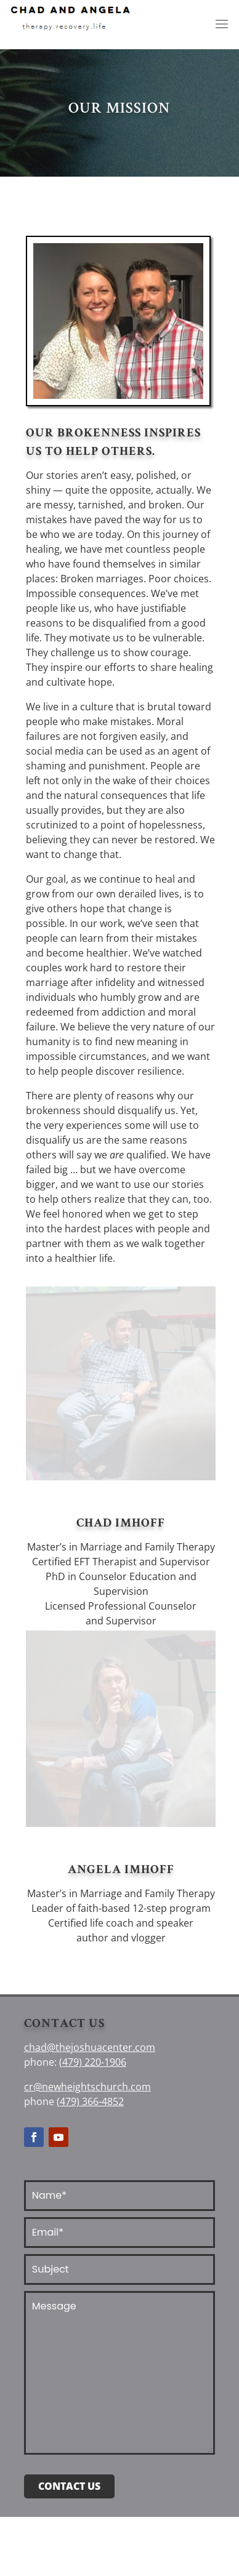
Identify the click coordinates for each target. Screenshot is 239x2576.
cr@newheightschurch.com (87, 2086)
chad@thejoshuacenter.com (89, 2047)
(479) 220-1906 (92, 2062)
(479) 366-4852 (90, 2101)
